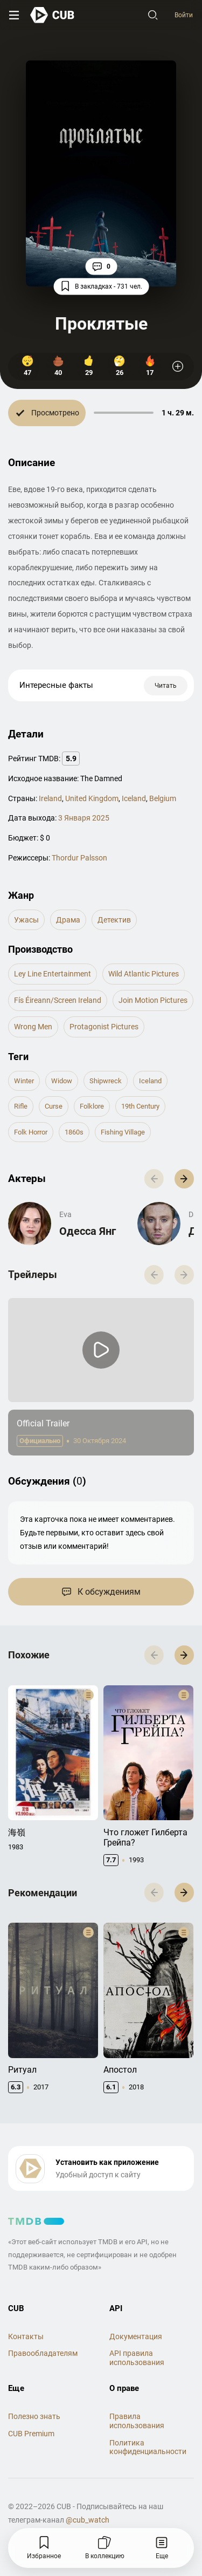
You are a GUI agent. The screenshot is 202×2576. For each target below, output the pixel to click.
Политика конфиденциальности (147, 2447)
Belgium (162, 798)
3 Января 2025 (83, 818)
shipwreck (105, 1081)
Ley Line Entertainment (52, 973)
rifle (20, 1106)
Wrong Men (33, 1026)
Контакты (26, 2336)
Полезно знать (34, 2416)
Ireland (50, 798)
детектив (114, 919)
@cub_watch (87, 2520)
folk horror (30, 1132)
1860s (74, 1132)
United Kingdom (92, 798)
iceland (150, 1081)
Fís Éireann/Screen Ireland (57, 1000)
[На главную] (52, 15)
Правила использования (136, 2421)
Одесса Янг (87, 1231)
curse (53, 1106)
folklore (92, 1106)
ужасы (26, 919)
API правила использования (136, 2358)
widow (61, 1081)
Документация (135, 2336)
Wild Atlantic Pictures (143, 973)
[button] (184, 1178)
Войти (184, 15)
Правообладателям (43, 2353)
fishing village (123, 1132)
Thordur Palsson (79, 857)
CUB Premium (31, 2433)
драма (68, 919)
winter (24, 1081)
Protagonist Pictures (103, 1026)
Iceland (134, 798)
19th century (140, 1106)
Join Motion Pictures (153, 1000)
